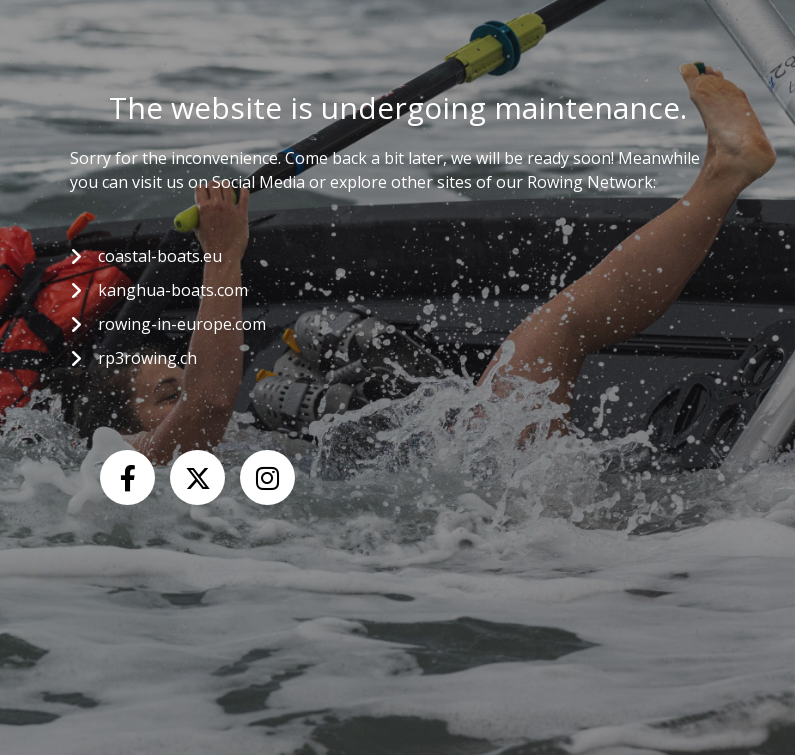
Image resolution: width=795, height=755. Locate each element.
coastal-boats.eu (160, 256)
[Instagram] (267, 477)
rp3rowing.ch (147, 358)
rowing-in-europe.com (182, 324)
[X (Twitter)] (197, 477)
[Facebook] (127, 477)
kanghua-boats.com (173, 290)
